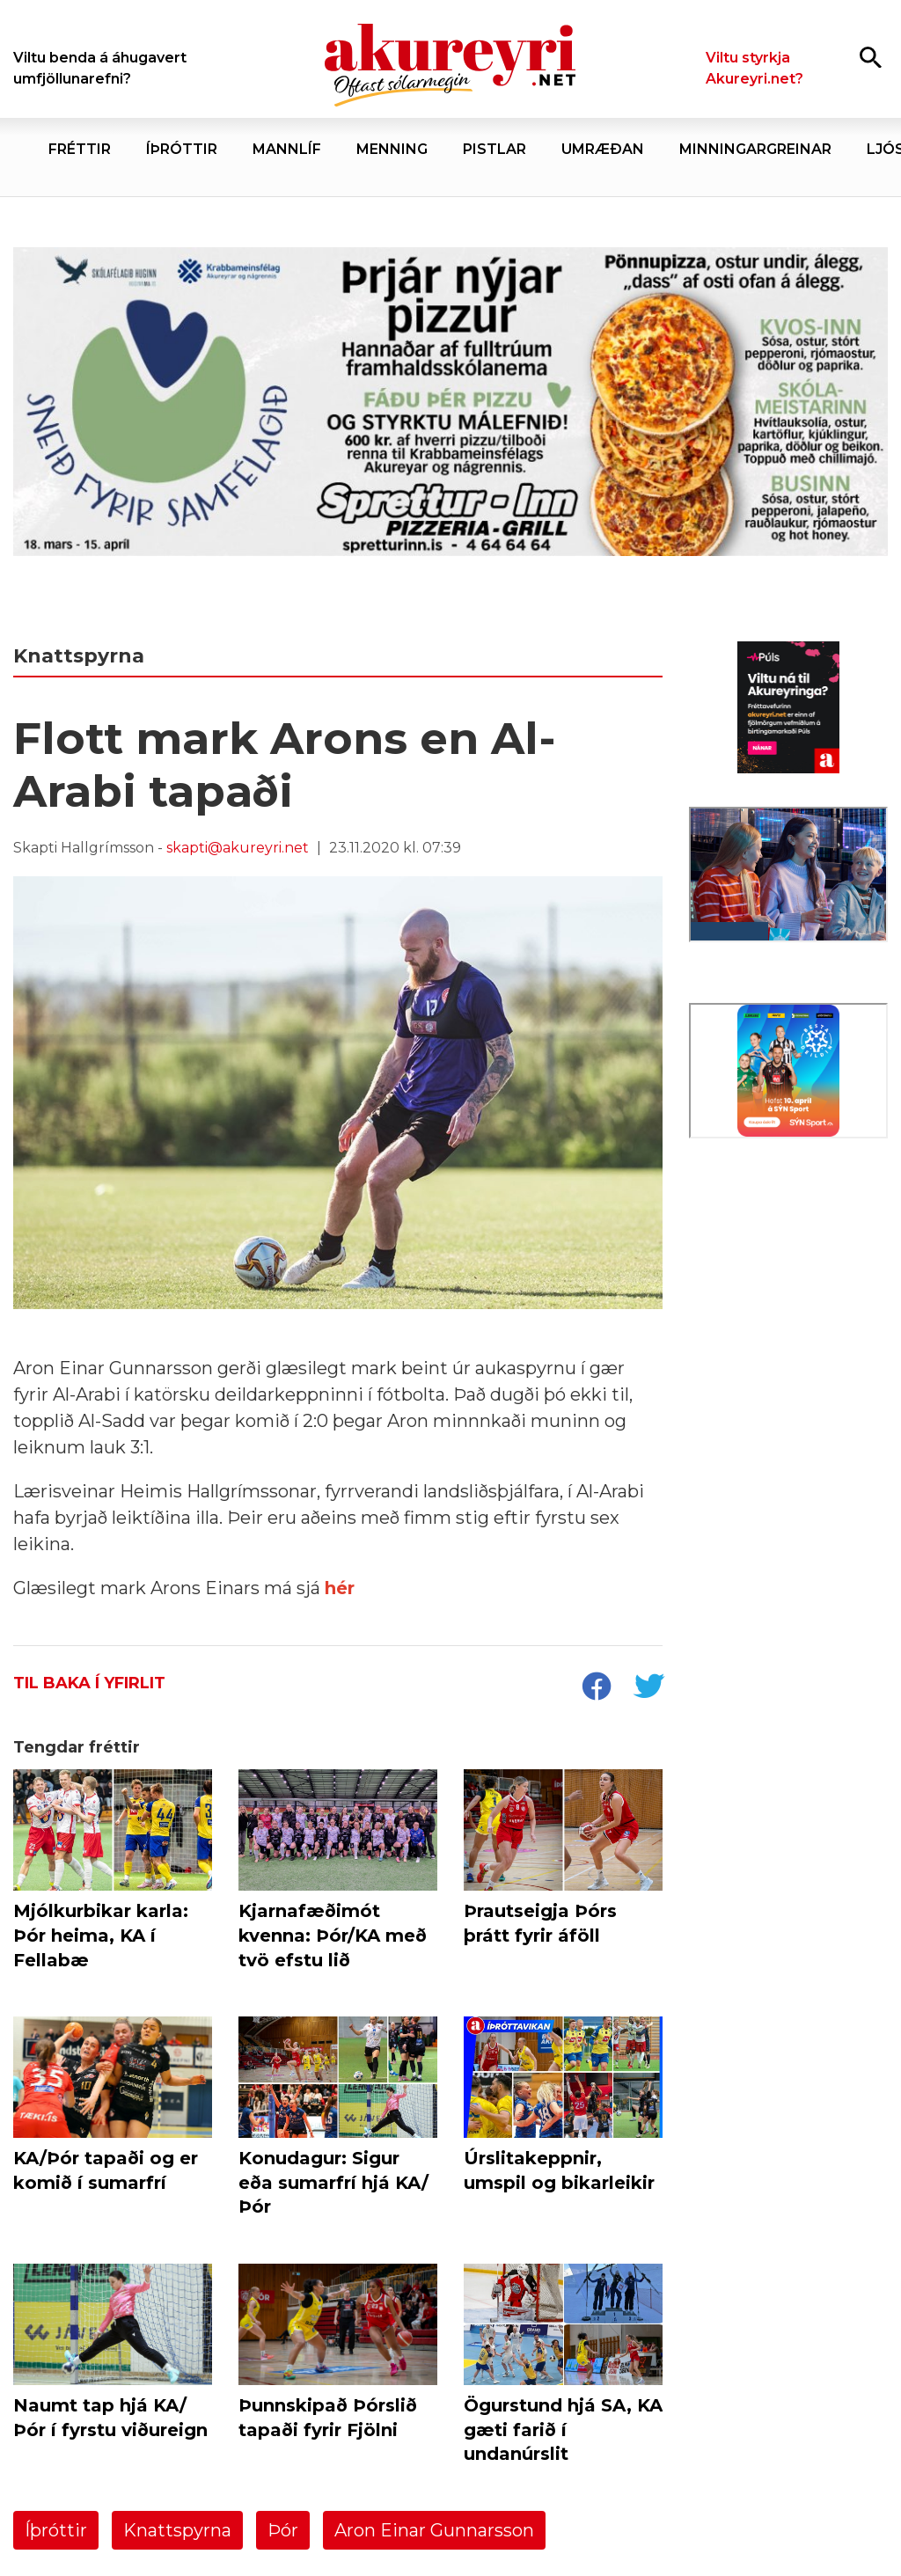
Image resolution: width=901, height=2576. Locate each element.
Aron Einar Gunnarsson (434, 2530)
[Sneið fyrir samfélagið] (450, 405)
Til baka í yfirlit (89, 1683)
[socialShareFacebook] (596, 1688)
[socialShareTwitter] (648, 1688)
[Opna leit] (870, 57)
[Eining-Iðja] (788, 1279)
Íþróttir (56, 2530)
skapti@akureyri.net (237, 847)
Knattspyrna (177, 2530)
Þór (282, 2530)
